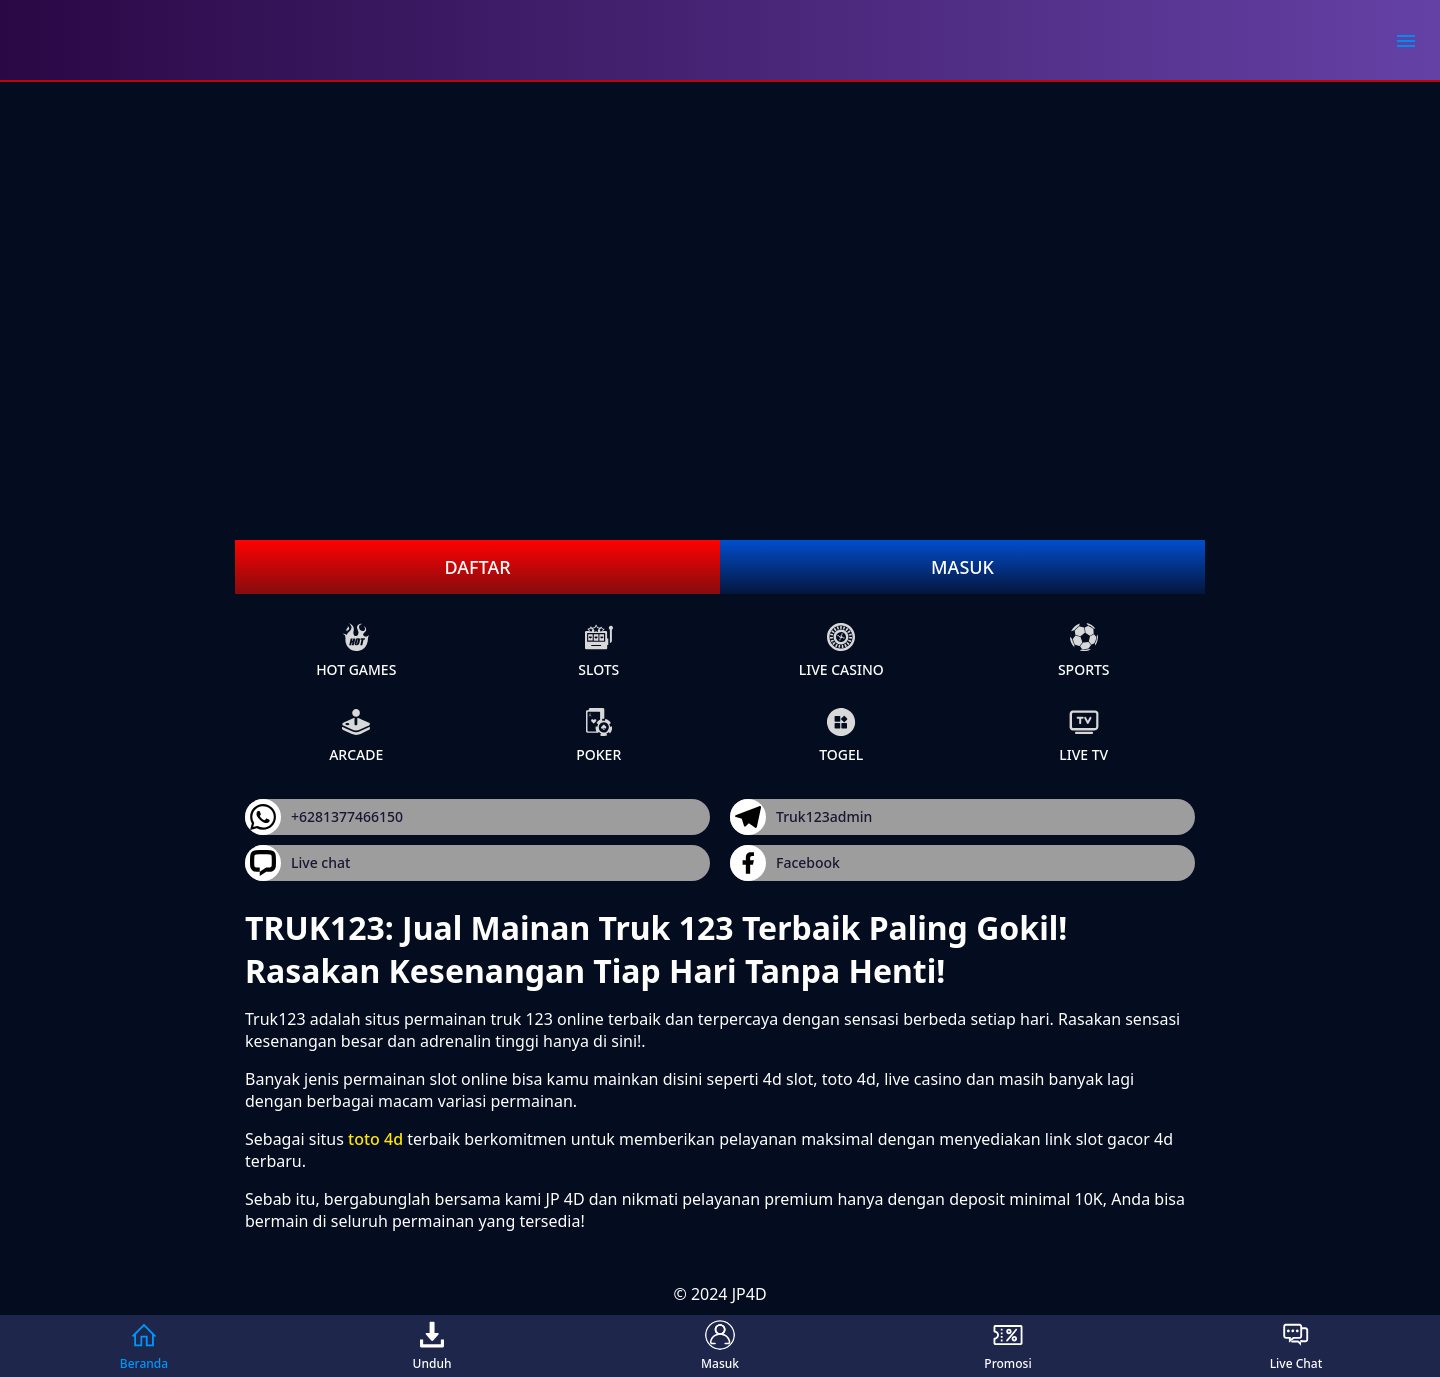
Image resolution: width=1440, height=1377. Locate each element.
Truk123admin (801, 817)
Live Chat (1296, 1346)
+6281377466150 (324, 817)
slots (598, 650)
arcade (356, 735)
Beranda (144, 1346)
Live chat (297, 863)
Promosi (1007, 1346)
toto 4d (375, 1139)
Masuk (962, 567)
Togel (841, 735)
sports (1084, 650)
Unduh (432, 1346)
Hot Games (356, 650)
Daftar (477, 567)
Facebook (785, 863)
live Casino (841, 650)
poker (598, 735)
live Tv (1083, 735)
